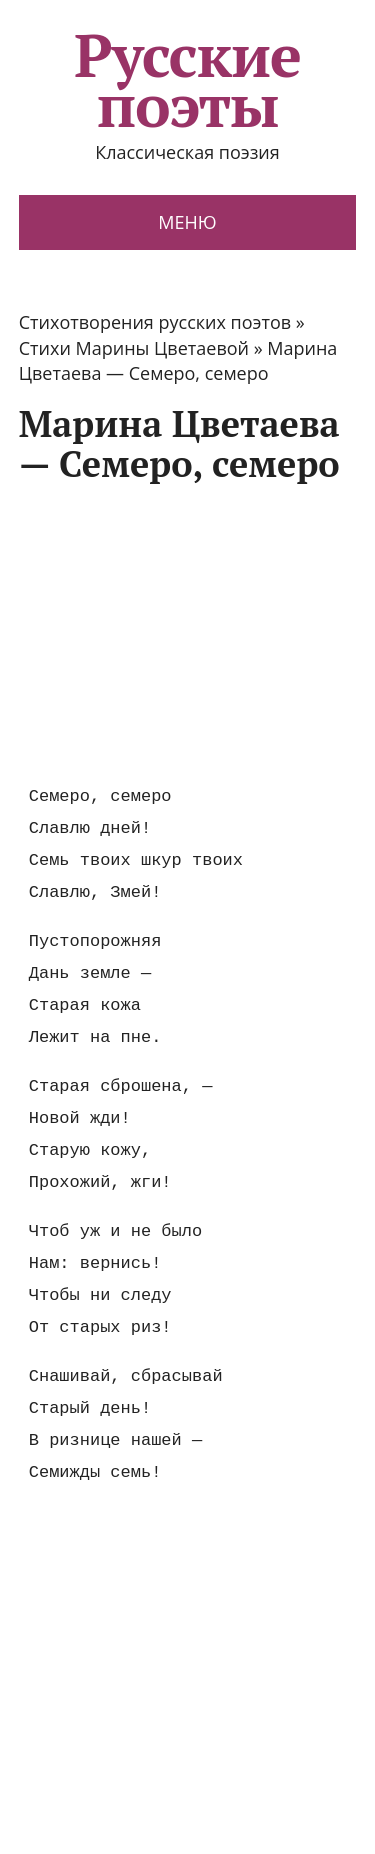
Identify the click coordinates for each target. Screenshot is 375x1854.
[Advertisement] (187, 633)
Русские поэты (187, 80)
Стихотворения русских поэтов (155, 322)
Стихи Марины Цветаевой (134, 348)
